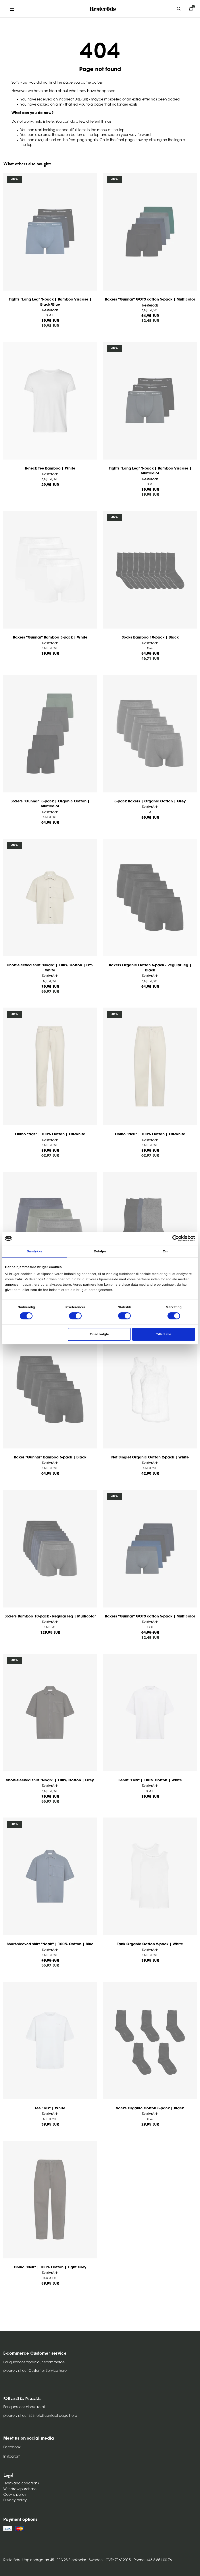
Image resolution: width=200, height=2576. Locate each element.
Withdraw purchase (20, 2489)
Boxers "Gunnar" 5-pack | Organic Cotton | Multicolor (50, 804)
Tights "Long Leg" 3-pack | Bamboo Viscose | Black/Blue (50, 302)
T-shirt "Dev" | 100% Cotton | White (150, 1780)
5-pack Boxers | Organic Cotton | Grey (150, 801)
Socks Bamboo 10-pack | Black (150, 637)
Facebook (12, 2447)
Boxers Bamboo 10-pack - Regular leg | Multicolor (50, 1616)
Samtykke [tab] (34, 1251)
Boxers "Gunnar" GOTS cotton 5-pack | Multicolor (150, 299)
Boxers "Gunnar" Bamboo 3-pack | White (50, 637)
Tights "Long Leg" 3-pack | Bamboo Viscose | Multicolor (150, 471)
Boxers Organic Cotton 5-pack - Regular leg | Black (150, 968)
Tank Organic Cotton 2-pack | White (150, 1944)
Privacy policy (15, 2500)
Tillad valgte (99, 1334)
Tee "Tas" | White (50, 2108)
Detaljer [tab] (100, 1251)
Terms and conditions (21, 2483)
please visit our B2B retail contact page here (40, 2416)
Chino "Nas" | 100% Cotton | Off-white (50, 1134)
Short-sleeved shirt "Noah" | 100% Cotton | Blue (50, 1944)
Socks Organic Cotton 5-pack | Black (150, 2108)
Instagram (12, 2456)
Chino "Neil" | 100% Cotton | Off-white (150, 1134)
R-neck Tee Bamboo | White (50, 468)
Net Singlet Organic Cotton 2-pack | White (150, 1457)
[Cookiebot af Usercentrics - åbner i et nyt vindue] (175, 1238)
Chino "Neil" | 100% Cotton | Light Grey (50, 2267)
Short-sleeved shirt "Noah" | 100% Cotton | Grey (50, 1780)
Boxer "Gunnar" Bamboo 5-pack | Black (50, 1457)
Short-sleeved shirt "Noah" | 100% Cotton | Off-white (50, 968)
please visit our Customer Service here (35, 2371)
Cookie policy (14, 2495)
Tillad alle (163, 1334)
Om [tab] (165, 1251)
